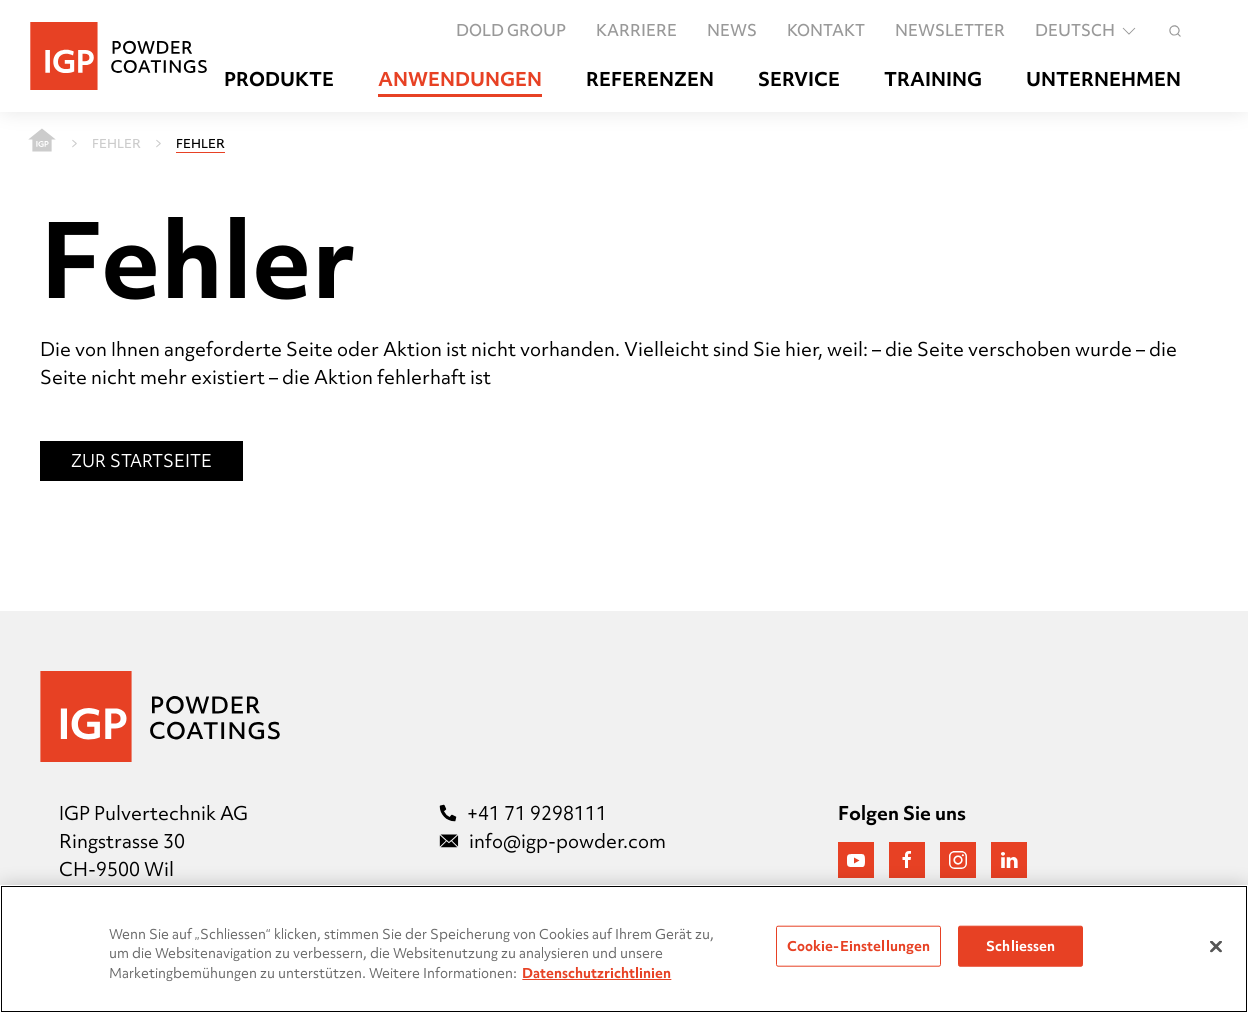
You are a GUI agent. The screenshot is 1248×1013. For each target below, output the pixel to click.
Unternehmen (1103, 79)
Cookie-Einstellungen (859, 945)
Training (933, 79)
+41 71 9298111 (523, 813)
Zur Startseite (141, 460)
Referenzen (650, 79)
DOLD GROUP (511, 30)
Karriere (636, 30)
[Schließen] (1216, 946)
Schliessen (1020, 945)
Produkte (279, 79)
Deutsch (1087, 30)
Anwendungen (460, 79)
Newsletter (950, 30)
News (732, 30)
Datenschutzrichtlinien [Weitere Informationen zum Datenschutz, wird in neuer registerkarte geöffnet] (596, 973)
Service (799, 79)
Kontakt (826, 30)
